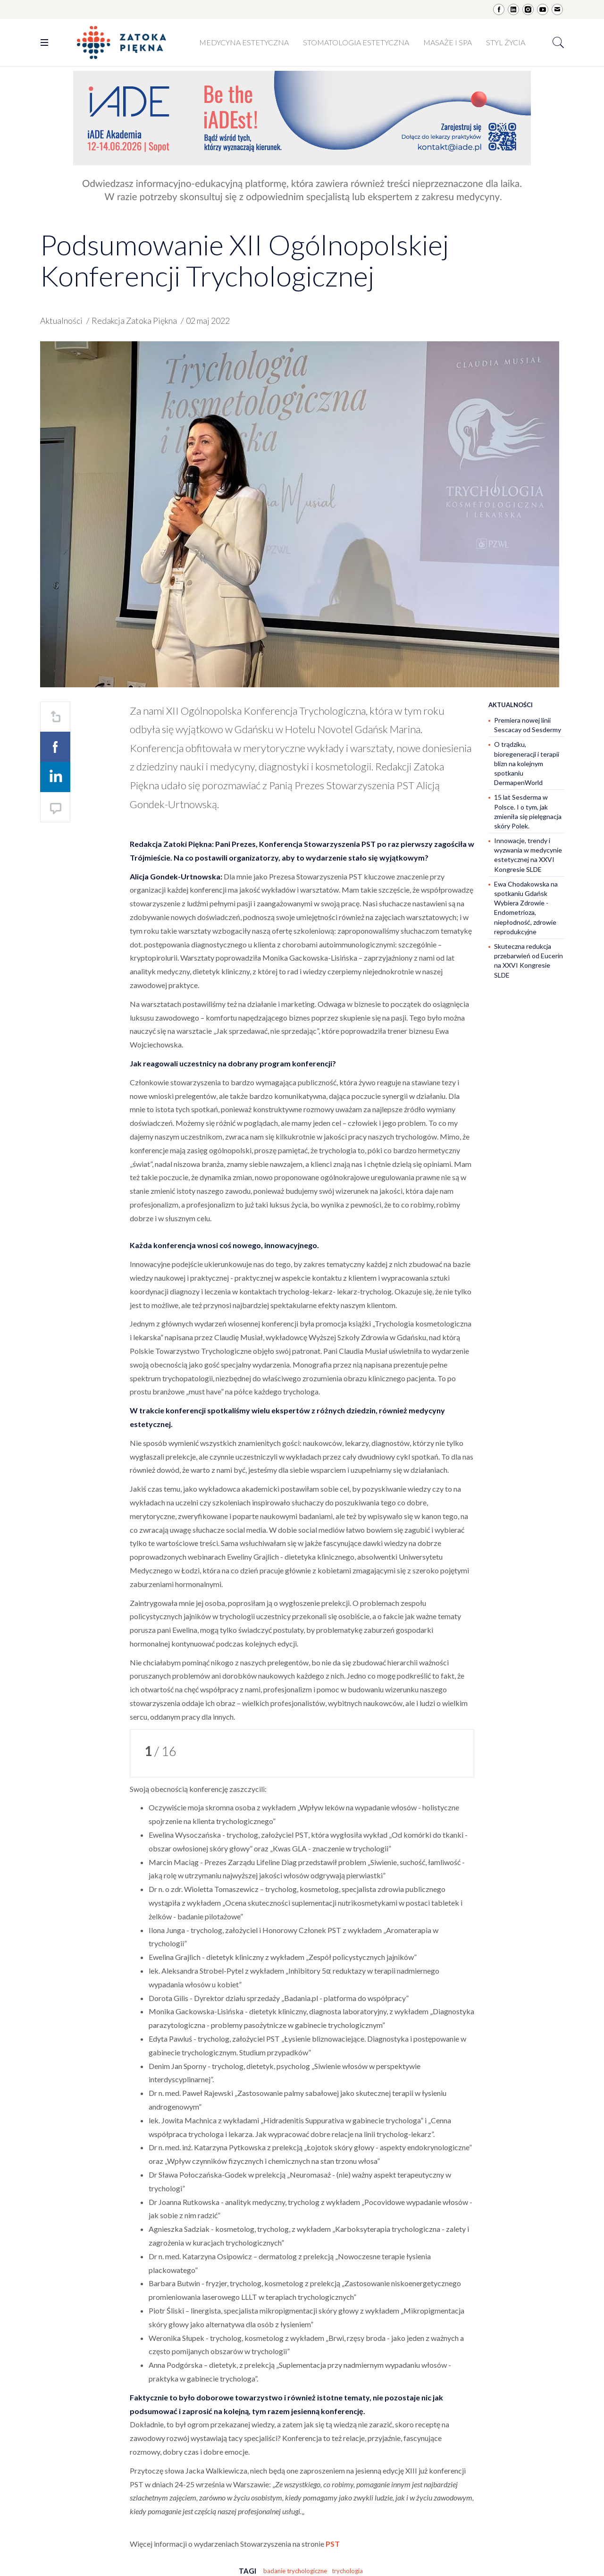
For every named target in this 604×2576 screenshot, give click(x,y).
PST (333, 2543)
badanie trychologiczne (295, 2571)
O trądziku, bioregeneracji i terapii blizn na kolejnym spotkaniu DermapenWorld (526, 763)
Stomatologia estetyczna (356, 42)
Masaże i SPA (447, 42)
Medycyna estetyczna (244, 42)
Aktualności (61, 320)
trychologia (347, 2571)
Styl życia (505, 42)
